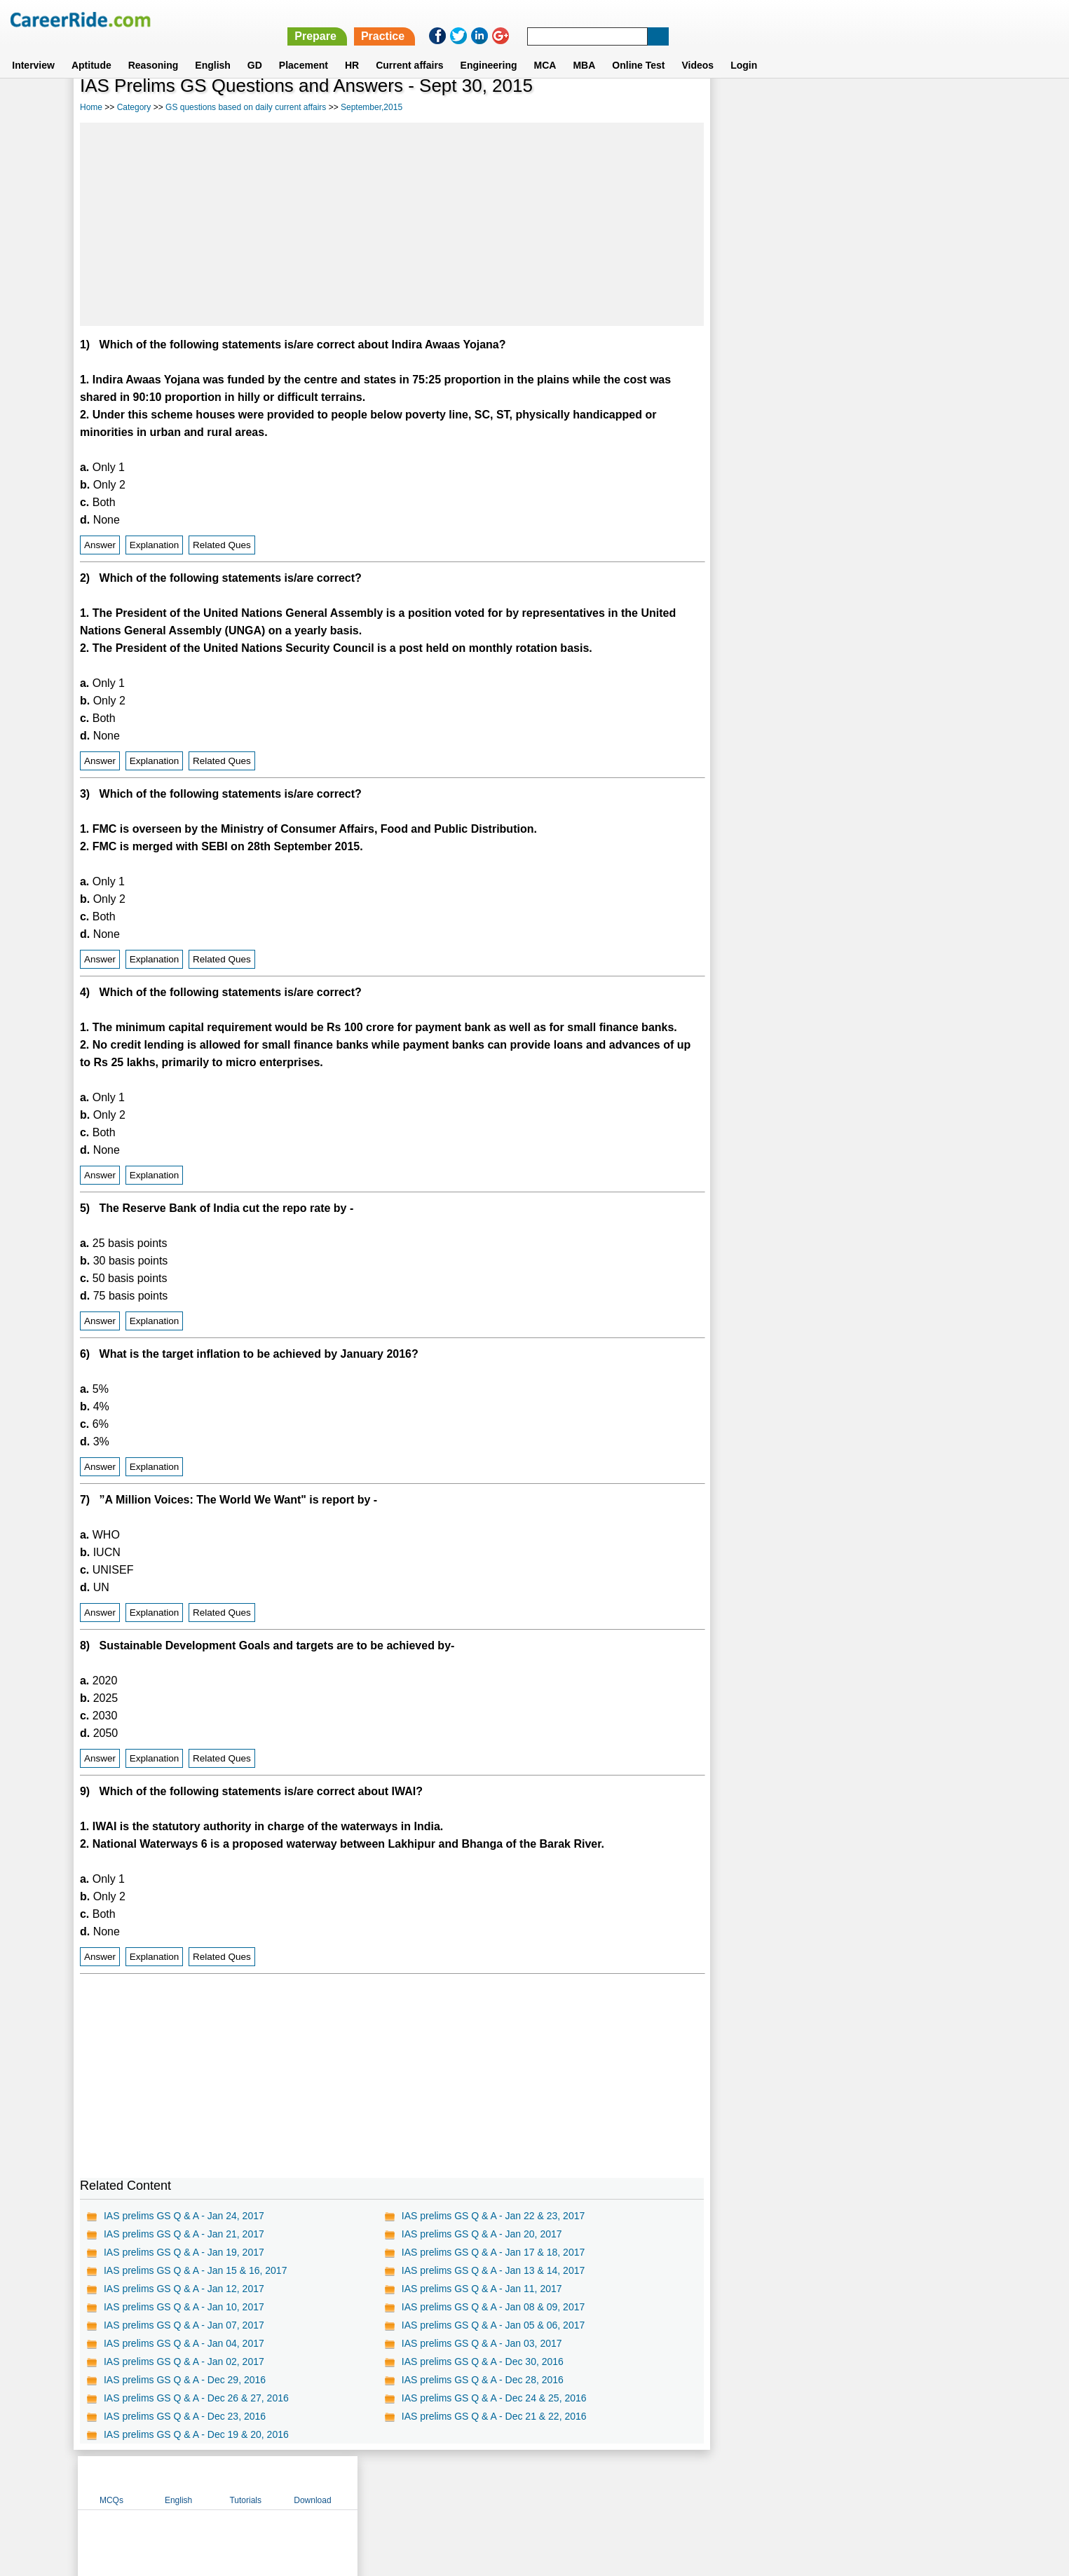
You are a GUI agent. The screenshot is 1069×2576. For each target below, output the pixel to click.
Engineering (489, 48)
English (213, 48)
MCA (545, 48)
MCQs (745, 107)
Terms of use (529, 2482)
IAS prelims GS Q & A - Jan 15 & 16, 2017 (195, 2270)
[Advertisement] (390, 224)
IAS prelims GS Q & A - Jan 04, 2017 (184, 2343)
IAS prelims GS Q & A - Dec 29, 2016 (185, 2379)
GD (254, 48)
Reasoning (153, 48)
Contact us (463, 2482)
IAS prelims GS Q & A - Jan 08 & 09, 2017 (491, 2306)
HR (352, 48)
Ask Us (585, 2482)
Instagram (688, 2482)
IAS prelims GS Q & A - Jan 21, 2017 (184, 2234)
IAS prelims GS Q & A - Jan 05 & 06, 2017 (491, 2325)
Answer (100, 545)
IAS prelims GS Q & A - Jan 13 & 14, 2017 (491, 2270)
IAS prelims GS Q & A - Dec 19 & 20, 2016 (196, 2434)
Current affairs (409, 48)
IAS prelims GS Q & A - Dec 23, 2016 (185, 2416)
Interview (33, 48)
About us (407, 2482)
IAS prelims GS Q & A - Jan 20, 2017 (480, 2234)
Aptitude (91, 48)
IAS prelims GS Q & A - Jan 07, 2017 (184, 2325)
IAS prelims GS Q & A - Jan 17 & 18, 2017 (491, 2252)
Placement (303, 48)
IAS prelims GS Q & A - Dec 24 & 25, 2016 (492, 2398)
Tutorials (880, 107)
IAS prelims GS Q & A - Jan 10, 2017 (184, 2306)
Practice (772, 19)
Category (134, 107)
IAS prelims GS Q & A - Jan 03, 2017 (480, 2343)
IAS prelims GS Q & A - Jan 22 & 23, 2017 (491, 2215)
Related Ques (222, 545)
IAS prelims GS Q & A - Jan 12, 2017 (184, 2288)
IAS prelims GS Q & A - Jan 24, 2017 (184, 2215)
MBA (584, 48)
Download (946, 107)
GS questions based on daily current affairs (245, 107)
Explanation (154, 545)
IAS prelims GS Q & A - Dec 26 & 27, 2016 (196, 2398)
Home (91, 107)
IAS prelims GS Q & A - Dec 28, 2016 (481, 2379)
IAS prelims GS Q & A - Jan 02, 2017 (184, 2361)
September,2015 (371, 107)
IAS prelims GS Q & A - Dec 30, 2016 (481, 2361)
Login (743, 48)
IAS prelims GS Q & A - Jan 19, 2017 (184, 2252)
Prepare (705, 19)
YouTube (634, 2482)
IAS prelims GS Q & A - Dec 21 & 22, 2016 (492, 2416)
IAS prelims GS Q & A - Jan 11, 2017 (480, 2288)
